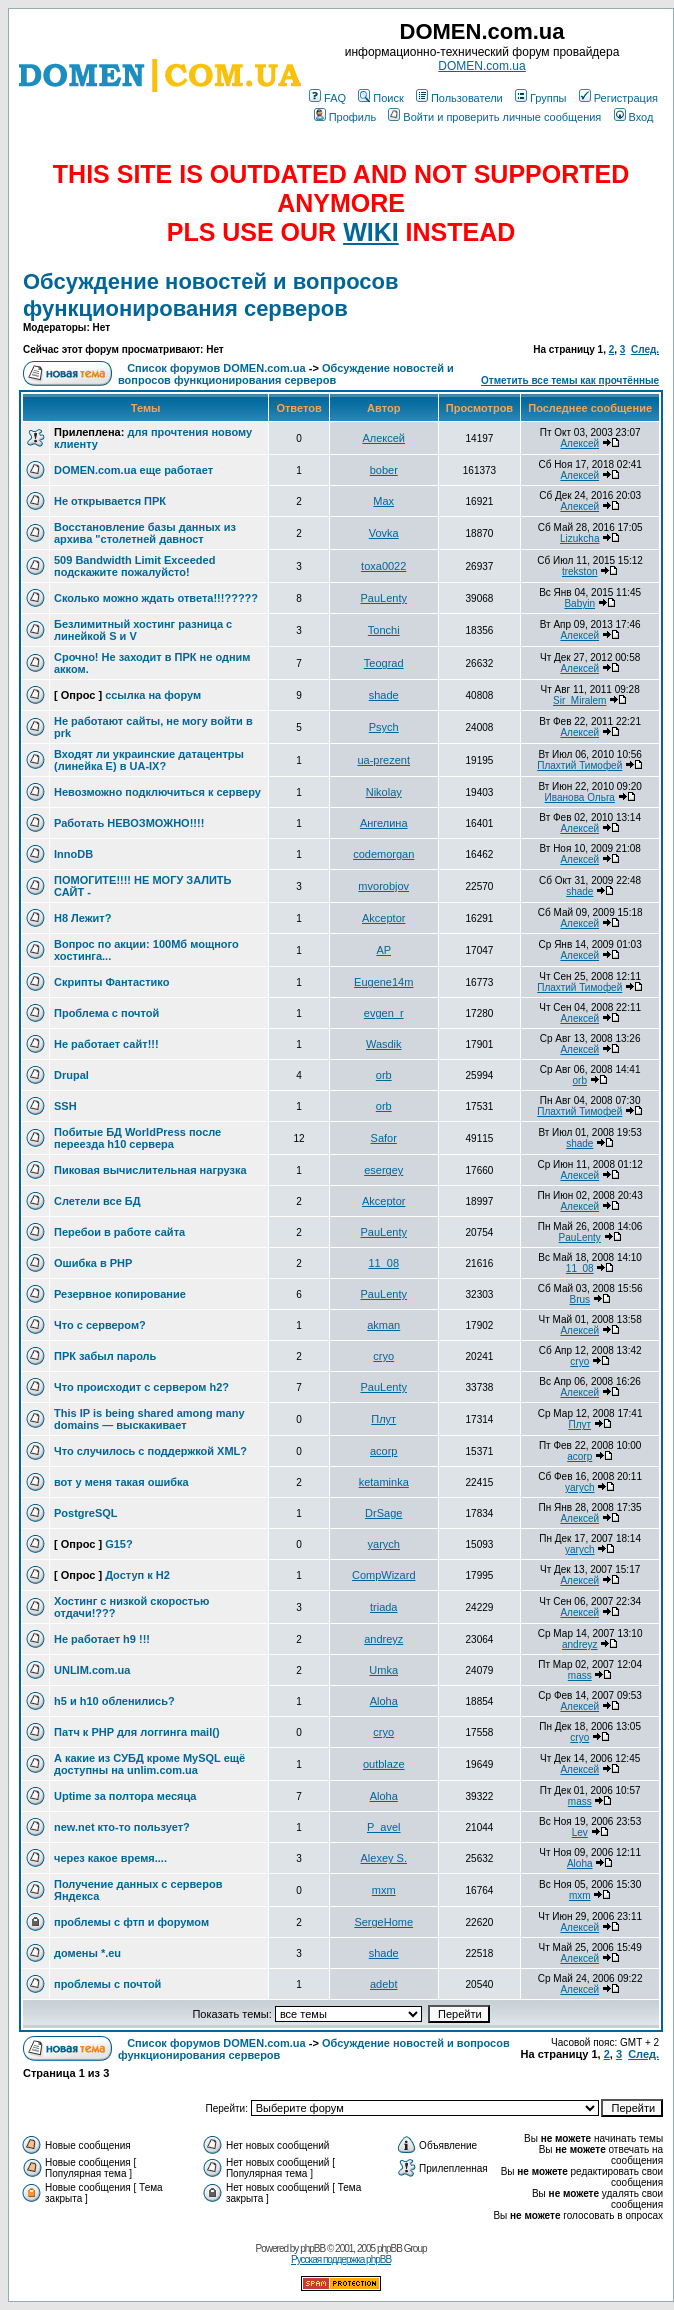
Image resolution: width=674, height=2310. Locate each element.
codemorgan (383, 854)
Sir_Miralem (579, 700)
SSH (65, 1106)
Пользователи (459, 98)
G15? (119, 1544)
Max (383, 501)
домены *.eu (87, 1953)
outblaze (384, 1764)
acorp (384, 1451)
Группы (541, 98)
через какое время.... (110, 1858)
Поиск (380, 98)
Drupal (71, 1075)
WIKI (371, 232)
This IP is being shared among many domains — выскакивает (149, 1419)
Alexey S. (384, 1858)
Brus (579, 1299)
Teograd (384, 663)
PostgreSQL (86, 1513)
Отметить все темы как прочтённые (570, 380)
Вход (634, 117)
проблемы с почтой (107, 1984)
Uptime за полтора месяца (125, 1796)
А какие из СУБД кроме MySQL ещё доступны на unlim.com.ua (149, 1764)
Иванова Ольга (580, 797)
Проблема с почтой (106, 1013)
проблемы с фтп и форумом (131, 1922)
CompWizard (384, 1575)
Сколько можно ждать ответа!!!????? (156, 598)
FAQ (327, 98)
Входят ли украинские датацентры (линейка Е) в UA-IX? (149, 760)
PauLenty (383, 598)
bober (384, 470)
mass (580, 1675)
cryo (383, 1356)
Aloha (384, 1701)
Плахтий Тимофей (579, 765)
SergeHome (383, 1922)
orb (384, 1075)
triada (384, 1607)
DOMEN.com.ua (481, 66)
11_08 (383, 1263)
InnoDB (73, 854)
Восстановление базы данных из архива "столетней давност (145, 533)
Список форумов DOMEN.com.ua (216, 368)
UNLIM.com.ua (92, 1670)
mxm (384, 1890)
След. (645, 349)
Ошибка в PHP (93, 1263)
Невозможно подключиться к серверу (157, 792)
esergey (383, 1170)
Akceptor (383, 918)
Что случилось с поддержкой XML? (150, 1451)
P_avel (384, 1827)
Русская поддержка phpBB (341, 2259)
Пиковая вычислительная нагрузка (150, 1170)
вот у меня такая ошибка (121, 1482)
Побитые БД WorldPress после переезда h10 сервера (137, 1138)
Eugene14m (383, 982)
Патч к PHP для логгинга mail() (137, 1732)
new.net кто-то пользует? (122, 1827)
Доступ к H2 (137, 1575)
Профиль (345, 117)
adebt (384, 1984)
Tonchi (384, 630)
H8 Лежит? (82, 918)
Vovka (384, 533)
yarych (579, 1487)
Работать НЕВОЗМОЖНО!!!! (129, 823)
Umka (383, 1670)
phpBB (312, 2248)
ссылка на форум (153, 695)
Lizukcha (579, 538)
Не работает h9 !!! (102, 1639)
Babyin (579, 603)
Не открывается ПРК (110, 501)
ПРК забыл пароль (105, 1356)
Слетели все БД (97, 1201)
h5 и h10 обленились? (114, 1701)
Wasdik (384, 1044)
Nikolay (384, 792)
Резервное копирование (120, 1294)
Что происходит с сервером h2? (141, 1387)
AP (383, 950)
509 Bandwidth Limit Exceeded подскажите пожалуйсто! (134, 566)
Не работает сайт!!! (106, 1044)
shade (384, 695)
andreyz (383, 1639)
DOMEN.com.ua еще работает (133, 470)
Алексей (383, 438)
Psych (384, 727)
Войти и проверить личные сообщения (494, 117)
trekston (580, 571)
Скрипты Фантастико (111, 982)
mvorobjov (383, 886)
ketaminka (384, 1482)
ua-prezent (383, 760)
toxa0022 (383, 566)
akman (383, 1325)
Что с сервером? (100, 1325)
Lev (580, 1832)
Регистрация (618, 98)
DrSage (383, 1513)
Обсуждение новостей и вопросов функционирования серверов (210, 294)
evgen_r (384, 1013)
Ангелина (384, 823)
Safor (384, 1138)
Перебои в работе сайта (119, 1232)
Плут (383, 1419)
